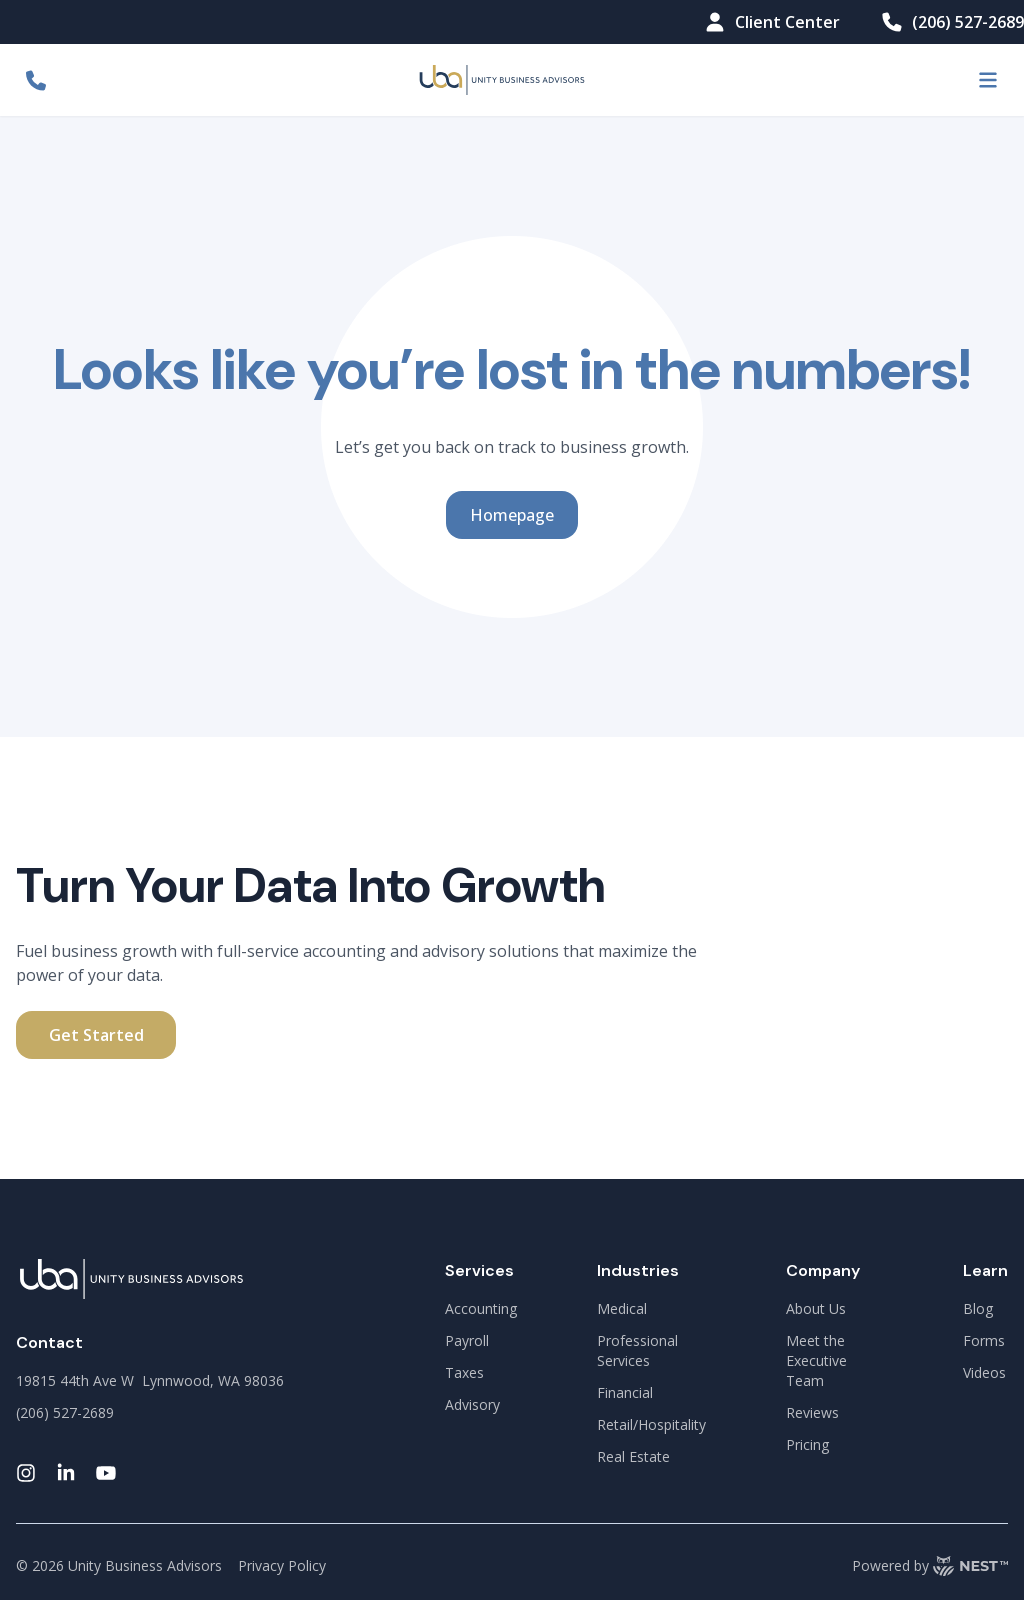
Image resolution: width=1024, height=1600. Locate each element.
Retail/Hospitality (651, 1424)
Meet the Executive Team (816, 1360)
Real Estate (633, 1456)
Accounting (481, 1308)
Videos (984, 1372)
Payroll (467, 1340)
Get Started (96, 1035)
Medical (622, 1308)
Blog (978, 1308)
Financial (625, 1392)
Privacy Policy (282, 1565)
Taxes (464, 1372)
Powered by (930, 1566)
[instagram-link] (26, 1473)
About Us (816, 1308)
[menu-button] (988, 80)
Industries (638, 1270)
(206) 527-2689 (952, 22)
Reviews (812, 1412)
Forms (984, 1340)
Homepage (512, 515)
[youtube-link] (106, 1473)
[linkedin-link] (66, 1473)
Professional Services (637, 1350)
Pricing (807, 1444)
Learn (985, 1270)
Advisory (472, 1404)
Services (479, 1270)
